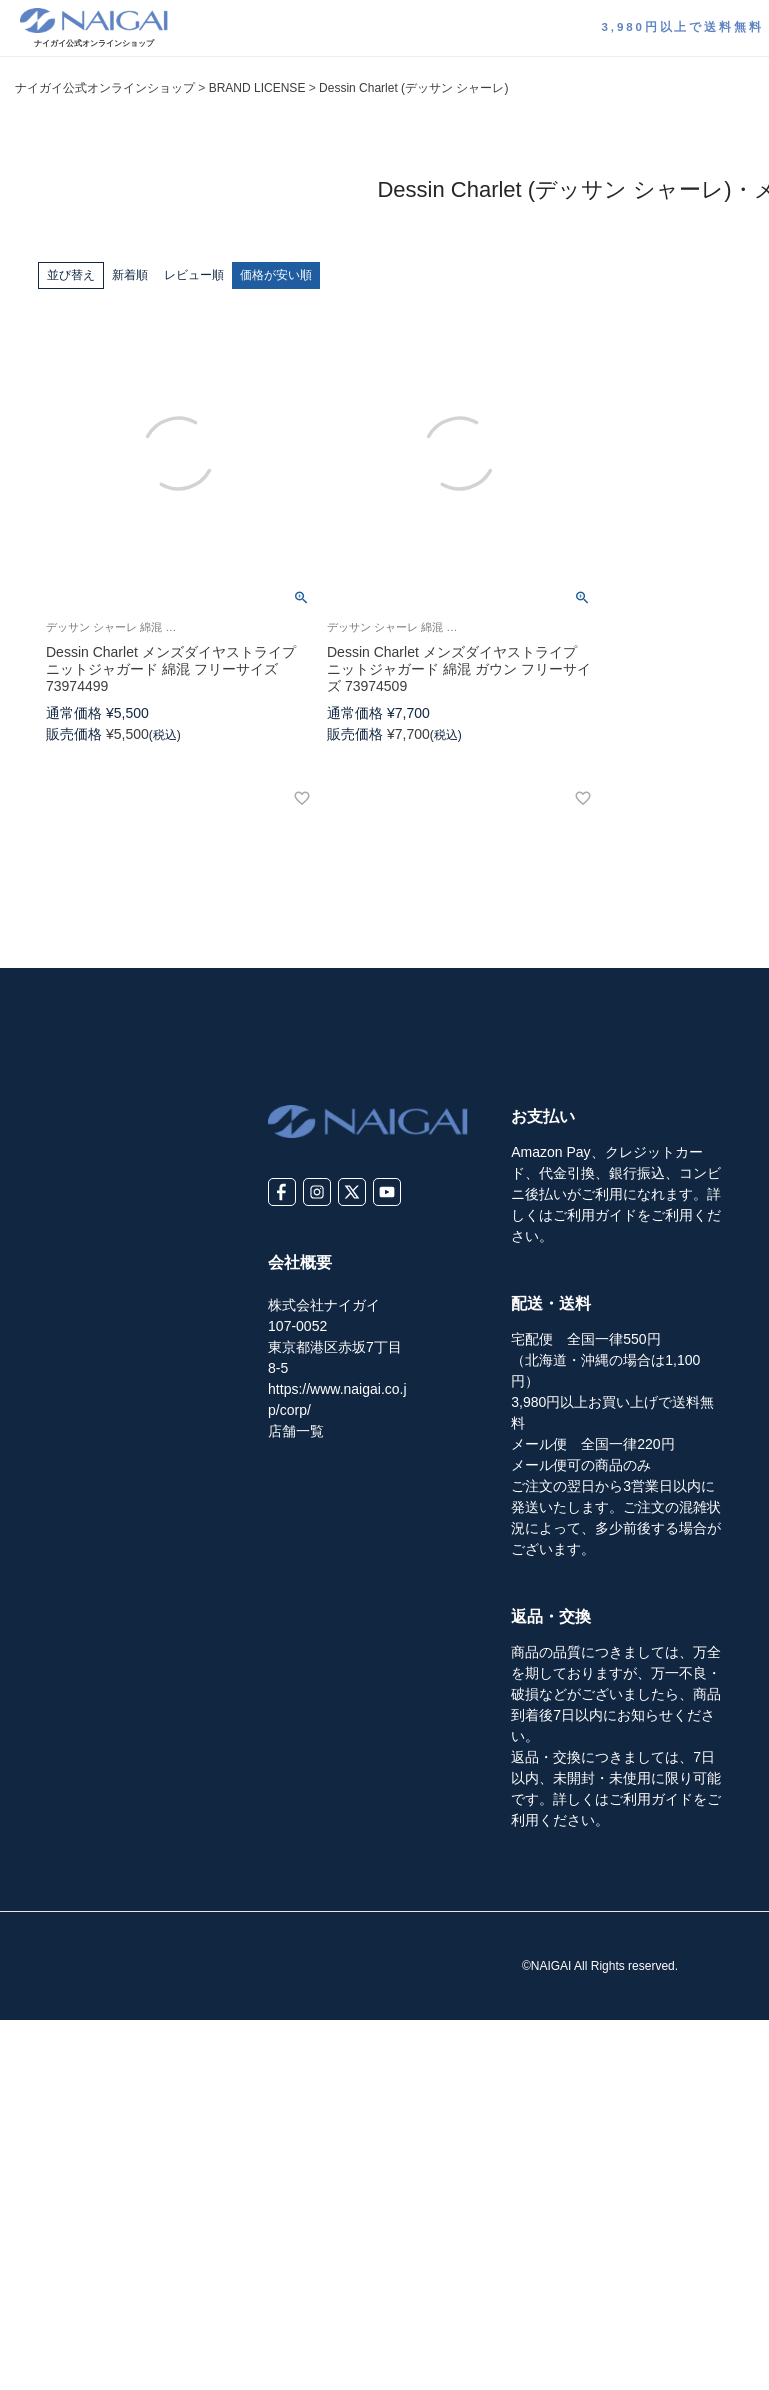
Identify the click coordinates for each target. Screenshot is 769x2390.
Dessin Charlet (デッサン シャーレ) (413, 88)
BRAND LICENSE (257, 88)
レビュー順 (194, 275)
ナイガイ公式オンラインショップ (105, 88)
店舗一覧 (296, 1431)
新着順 (130, 275)
